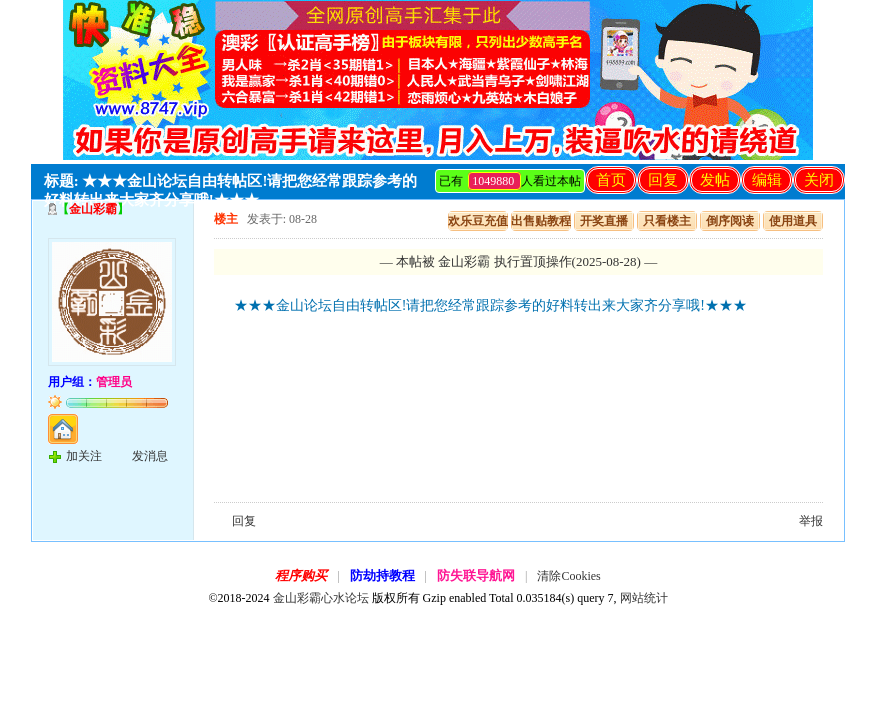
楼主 (226, 219)
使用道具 (793, 221)
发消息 (150, 456)
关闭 (819, 180)
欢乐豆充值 (478, 221)
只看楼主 (667, 221)
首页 (611, 180)
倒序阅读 (730, 221)
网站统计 (644, 598)
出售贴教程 (541, 221)
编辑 (767, 180)
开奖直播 (604, 221)
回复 (663, 180)
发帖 (715, 180)
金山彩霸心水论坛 (321, 598)
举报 (811, 521)
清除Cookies (568, 576)
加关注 (84, 456)
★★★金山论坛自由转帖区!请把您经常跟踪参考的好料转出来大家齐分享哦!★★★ (490, 305)
